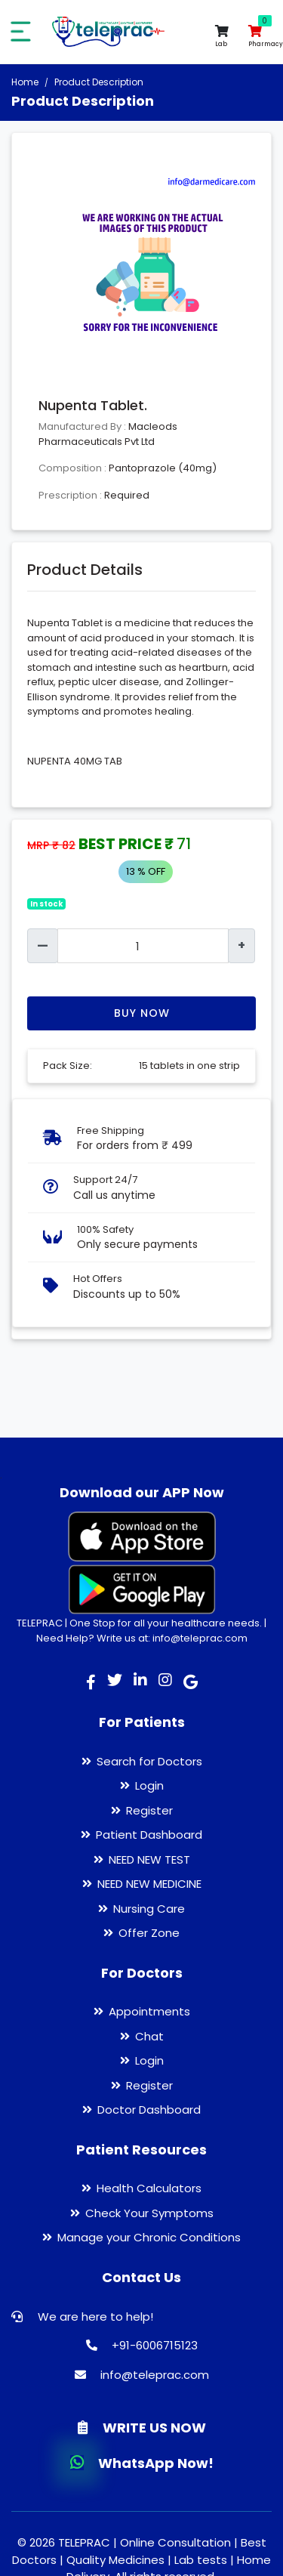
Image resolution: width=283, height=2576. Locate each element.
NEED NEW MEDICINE (149, 1884)
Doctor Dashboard (149, 2109)
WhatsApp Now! (142, 2463)
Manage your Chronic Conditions (149, 2237)
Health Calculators (149, 2188)
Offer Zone (149, 1933)
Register (149, 1810)
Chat (149, 2036)
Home (24, 82)
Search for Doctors (149, 1761)
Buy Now (142, 1013)
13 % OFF (145, 871)
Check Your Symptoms (149, 2213)
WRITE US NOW (142, 2427)
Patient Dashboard (149, 1834)
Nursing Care (149, 1909)
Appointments (149, 2011)
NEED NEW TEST (149, 1859)
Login (149, 1785)
